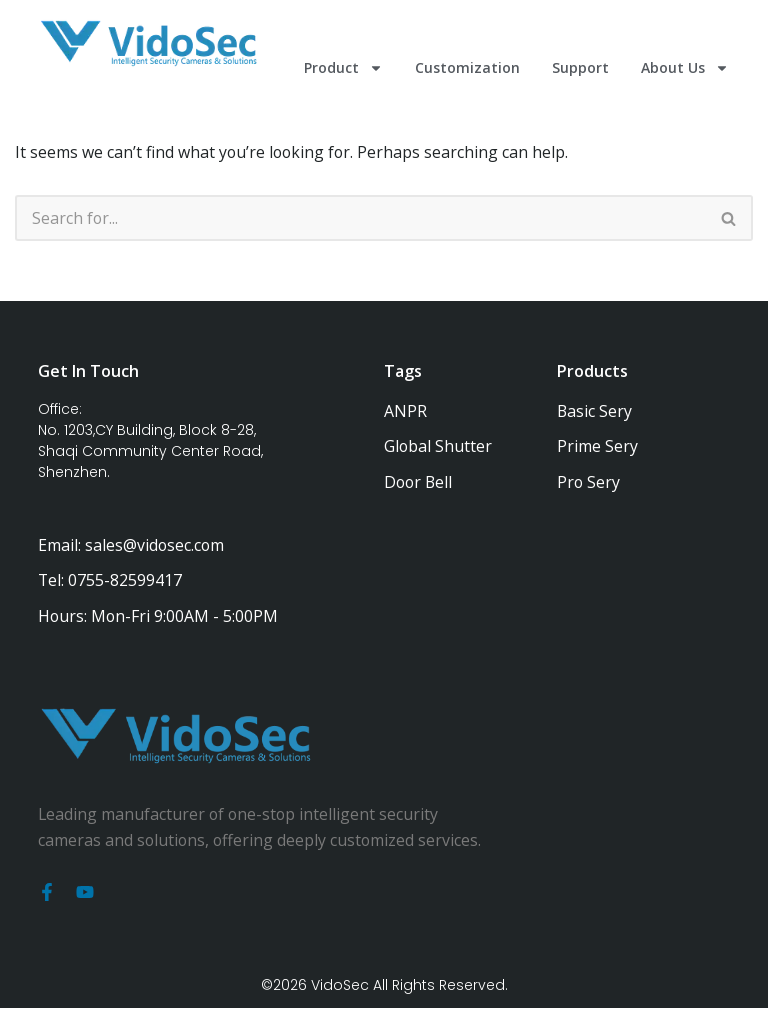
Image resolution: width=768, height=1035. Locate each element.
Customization (467, 67)
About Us (685, 68)
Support (580, 67)
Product (343, 68)
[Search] (360, 219)
